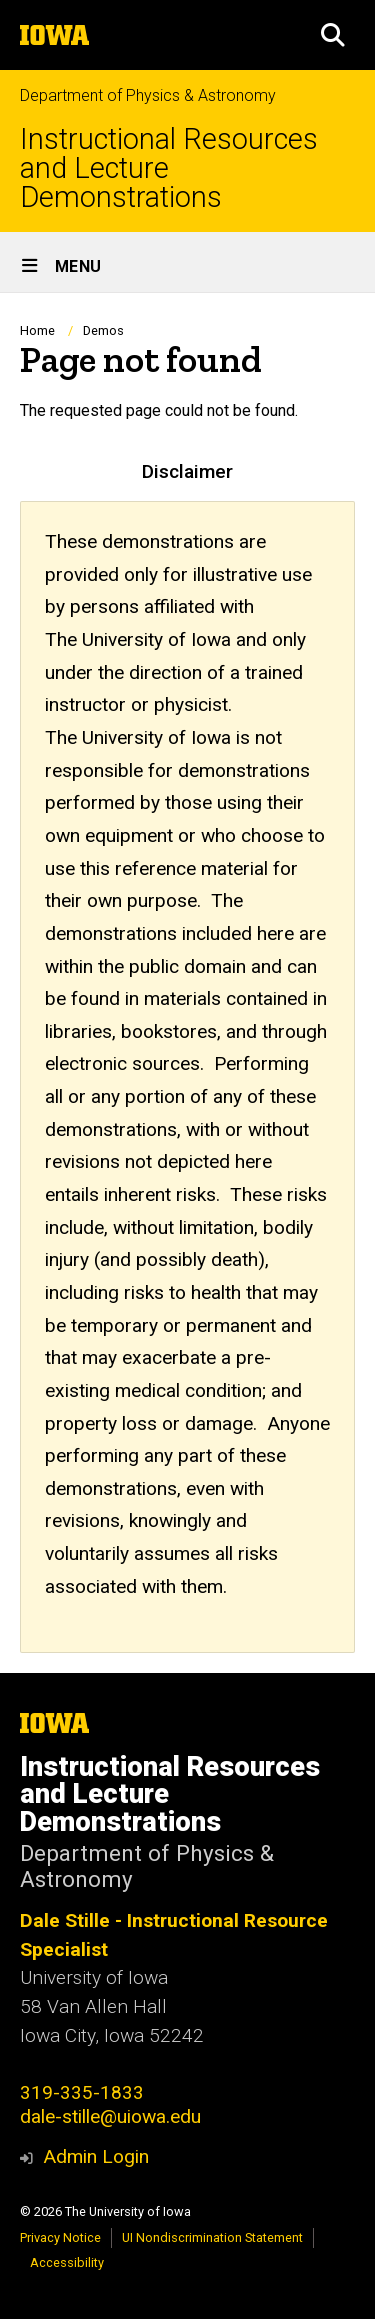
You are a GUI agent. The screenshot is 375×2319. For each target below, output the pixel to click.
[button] (333, 35)
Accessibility (67, 2262)
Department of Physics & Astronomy (148, 95)
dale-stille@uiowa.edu (110, 2116)
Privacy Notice (60, 2237)
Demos (103, 330)
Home (37, 330)
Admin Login (96, 2156)
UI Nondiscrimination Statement (212, 2237)
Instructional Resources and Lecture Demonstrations (169, 168)
